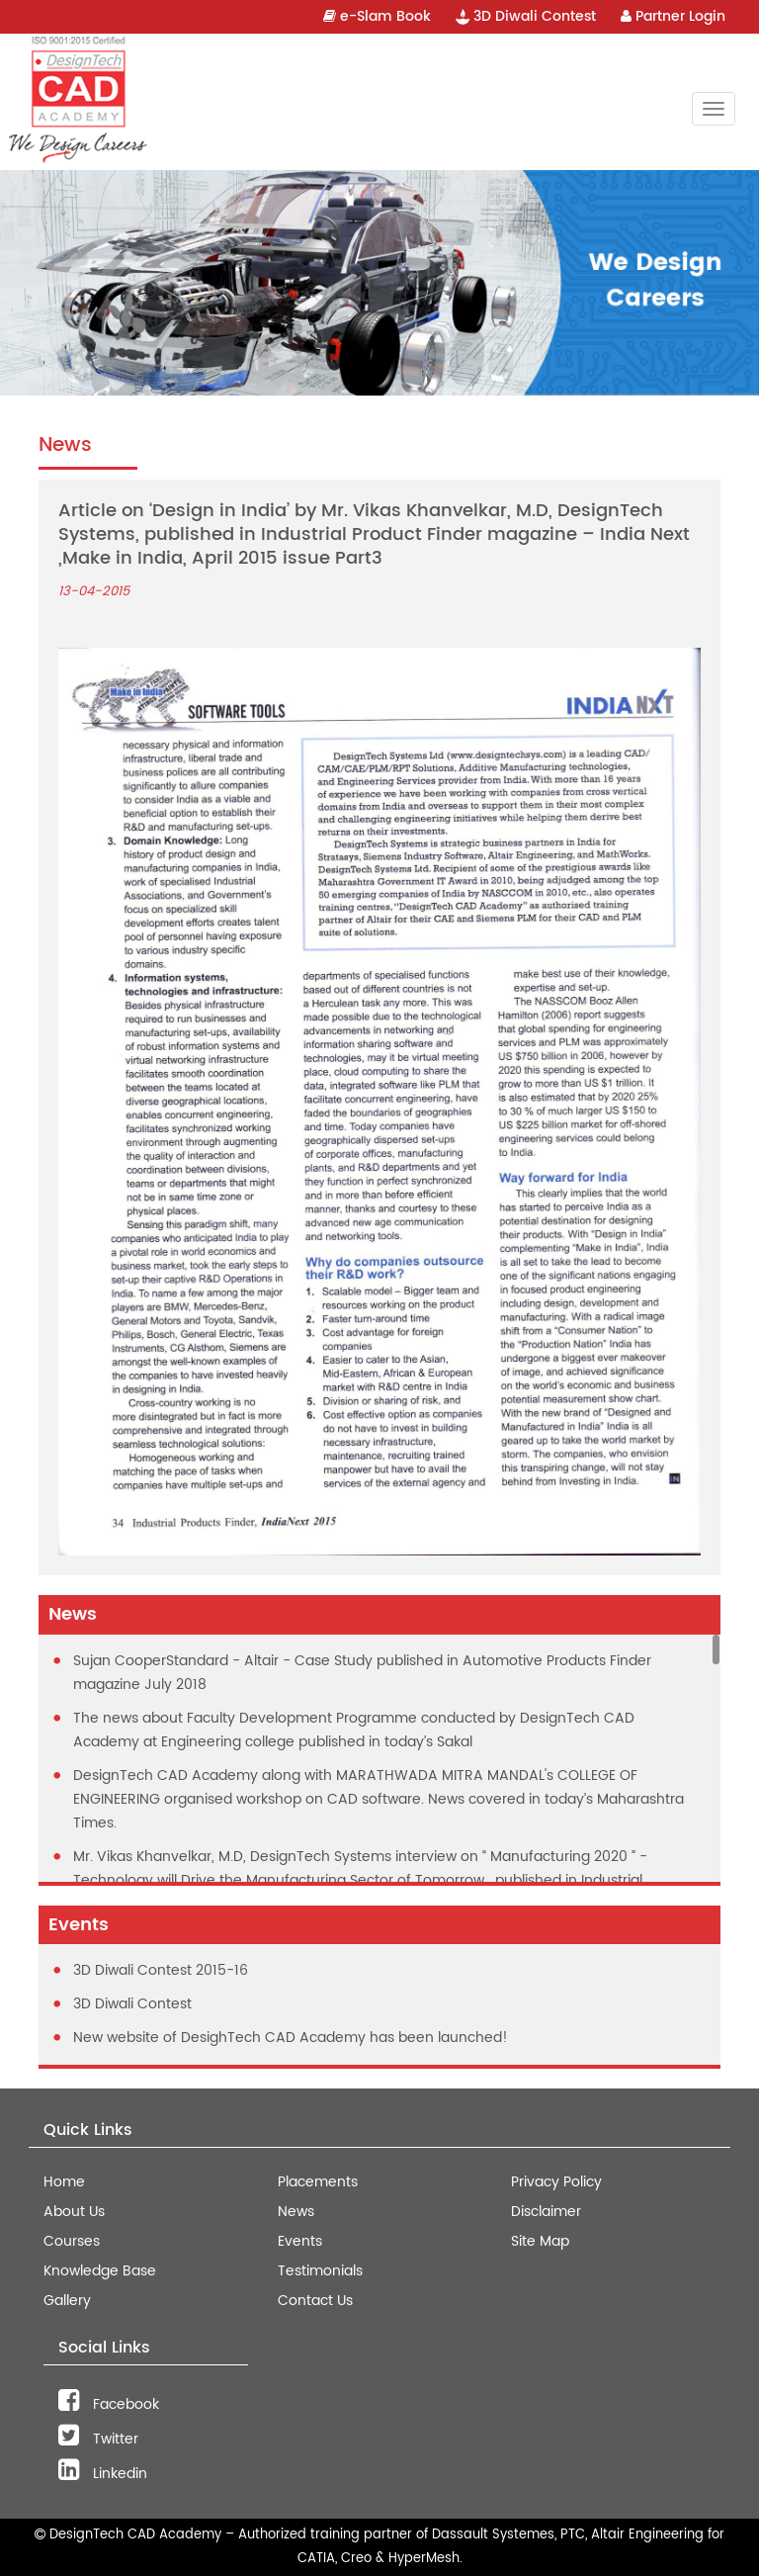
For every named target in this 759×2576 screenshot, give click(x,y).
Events (300, 2241)
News (296, 2211)
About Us (74, 2211)
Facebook (108, 2404)
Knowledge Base (99, 2271)
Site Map (540, 2241)
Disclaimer (546, 2211)
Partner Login (673, 16)
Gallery (67, 2300)
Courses (71, 2241)
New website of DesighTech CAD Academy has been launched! (290, 2037)
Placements (318, 2182)
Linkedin (102, 2473)
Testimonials (320, 2271)
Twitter (98, 2439)
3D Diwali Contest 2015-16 (160, 1970)
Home (64, 2182)
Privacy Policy (556, 2182)
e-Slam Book (377, 16)
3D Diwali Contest (526, 16)
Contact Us (315, 2300)
